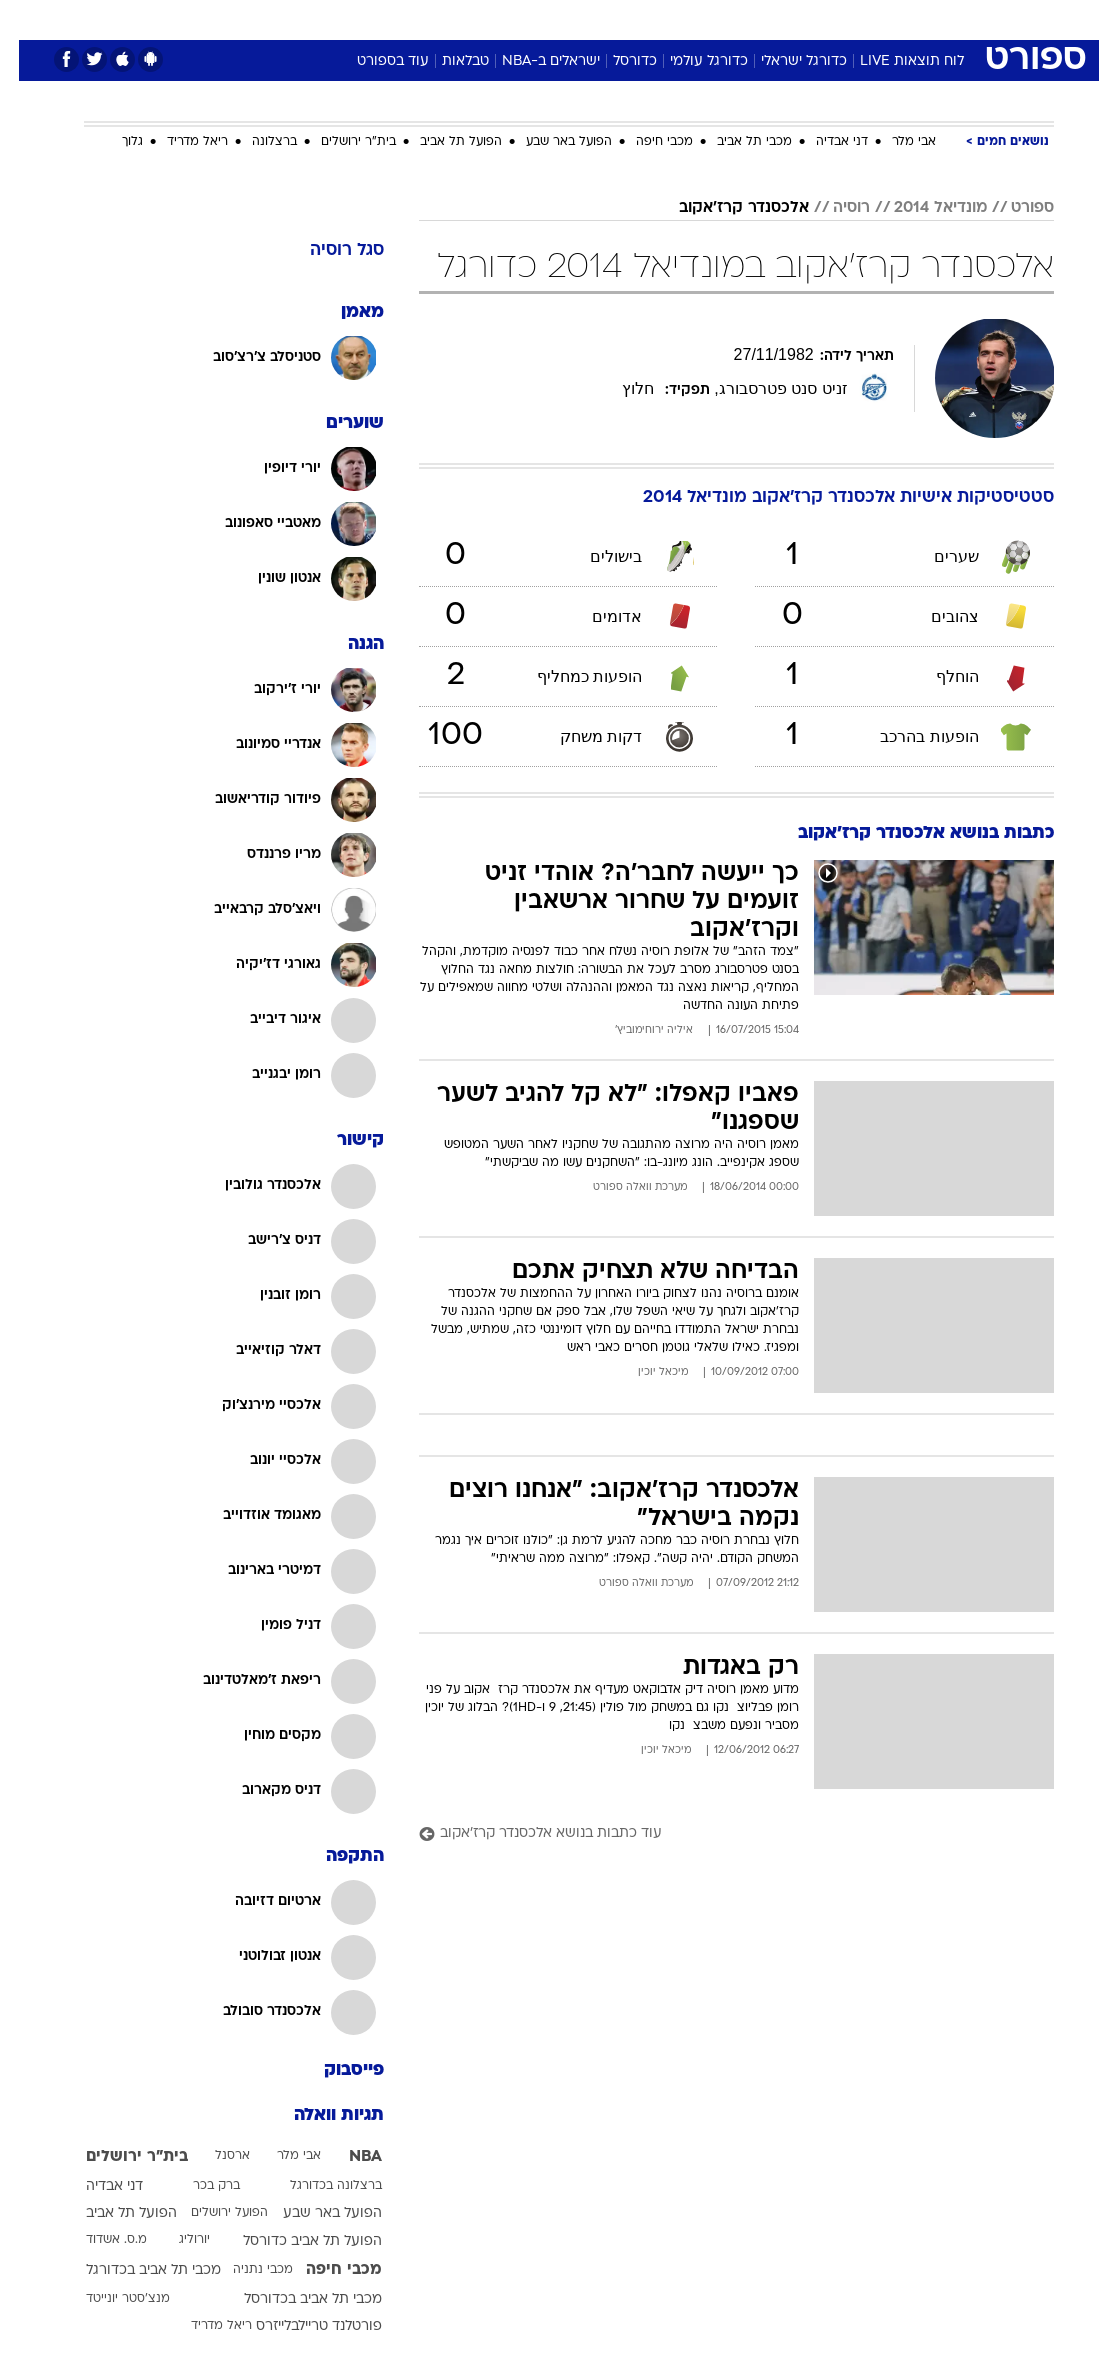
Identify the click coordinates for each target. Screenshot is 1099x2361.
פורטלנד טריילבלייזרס (300, 2326)
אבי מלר (895, 142)
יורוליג (175, 2240)
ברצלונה (255, 142)
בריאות (528, 18)
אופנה (329, 18)
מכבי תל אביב (735, 142)
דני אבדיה (823, 142)
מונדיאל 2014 (921, 208)
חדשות (869, 18)
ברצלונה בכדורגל (317, 2186)
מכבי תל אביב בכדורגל (134, 2270)
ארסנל (213, 2156)
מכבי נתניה (244, 2270)
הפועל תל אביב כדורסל (293, 2241)
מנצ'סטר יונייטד (109, 2299)
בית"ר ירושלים (339, 142)
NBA (346, 2157)
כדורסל (616, 61)
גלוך (113, 142)
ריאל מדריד (178, 142)
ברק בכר (197, 2186)
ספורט (806, 18)
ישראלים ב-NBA (532, 61)
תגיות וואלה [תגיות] (320, 2115)
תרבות (746, 18)
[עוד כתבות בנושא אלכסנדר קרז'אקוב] (717, 1834)
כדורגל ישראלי (785, 61)
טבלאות (446, 61)
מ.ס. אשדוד (97, 2240)
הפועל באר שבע (550, 142)
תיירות (465, 18)
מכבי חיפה (645, 142)
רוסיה (832, 208)
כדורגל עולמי (690, 61)
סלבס (688, 18)
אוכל (586, 18)
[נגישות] (27, 18)
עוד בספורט (374, 61)
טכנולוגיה (396, 18)
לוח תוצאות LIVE (893, 61)
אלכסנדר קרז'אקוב (725, 208)
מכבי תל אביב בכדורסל (294, 2299)
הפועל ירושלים (210, 2213)
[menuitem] (857, 19)
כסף (636, 18)
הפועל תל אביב (442, 142)
